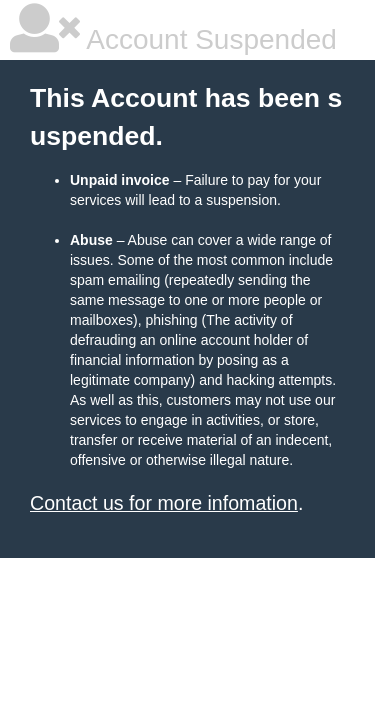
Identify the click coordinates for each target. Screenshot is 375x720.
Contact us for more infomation (164, 503)
